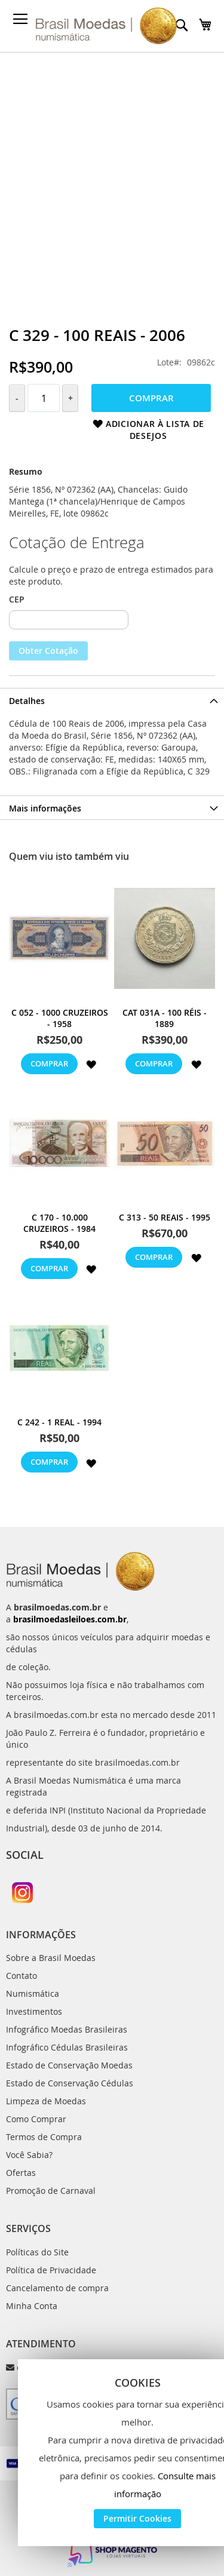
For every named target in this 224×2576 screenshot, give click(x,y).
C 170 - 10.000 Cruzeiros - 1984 (59, 1223)
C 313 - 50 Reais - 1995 (164, 1217)
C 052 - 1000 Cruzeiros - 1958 (59, 1018)
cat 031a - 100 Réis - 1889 (164, 1018)
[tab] (112, 700)
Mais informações (45, 808)
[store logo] (106, 25)
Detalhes (27, 700)
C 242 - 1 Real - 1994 (59, 1422)
